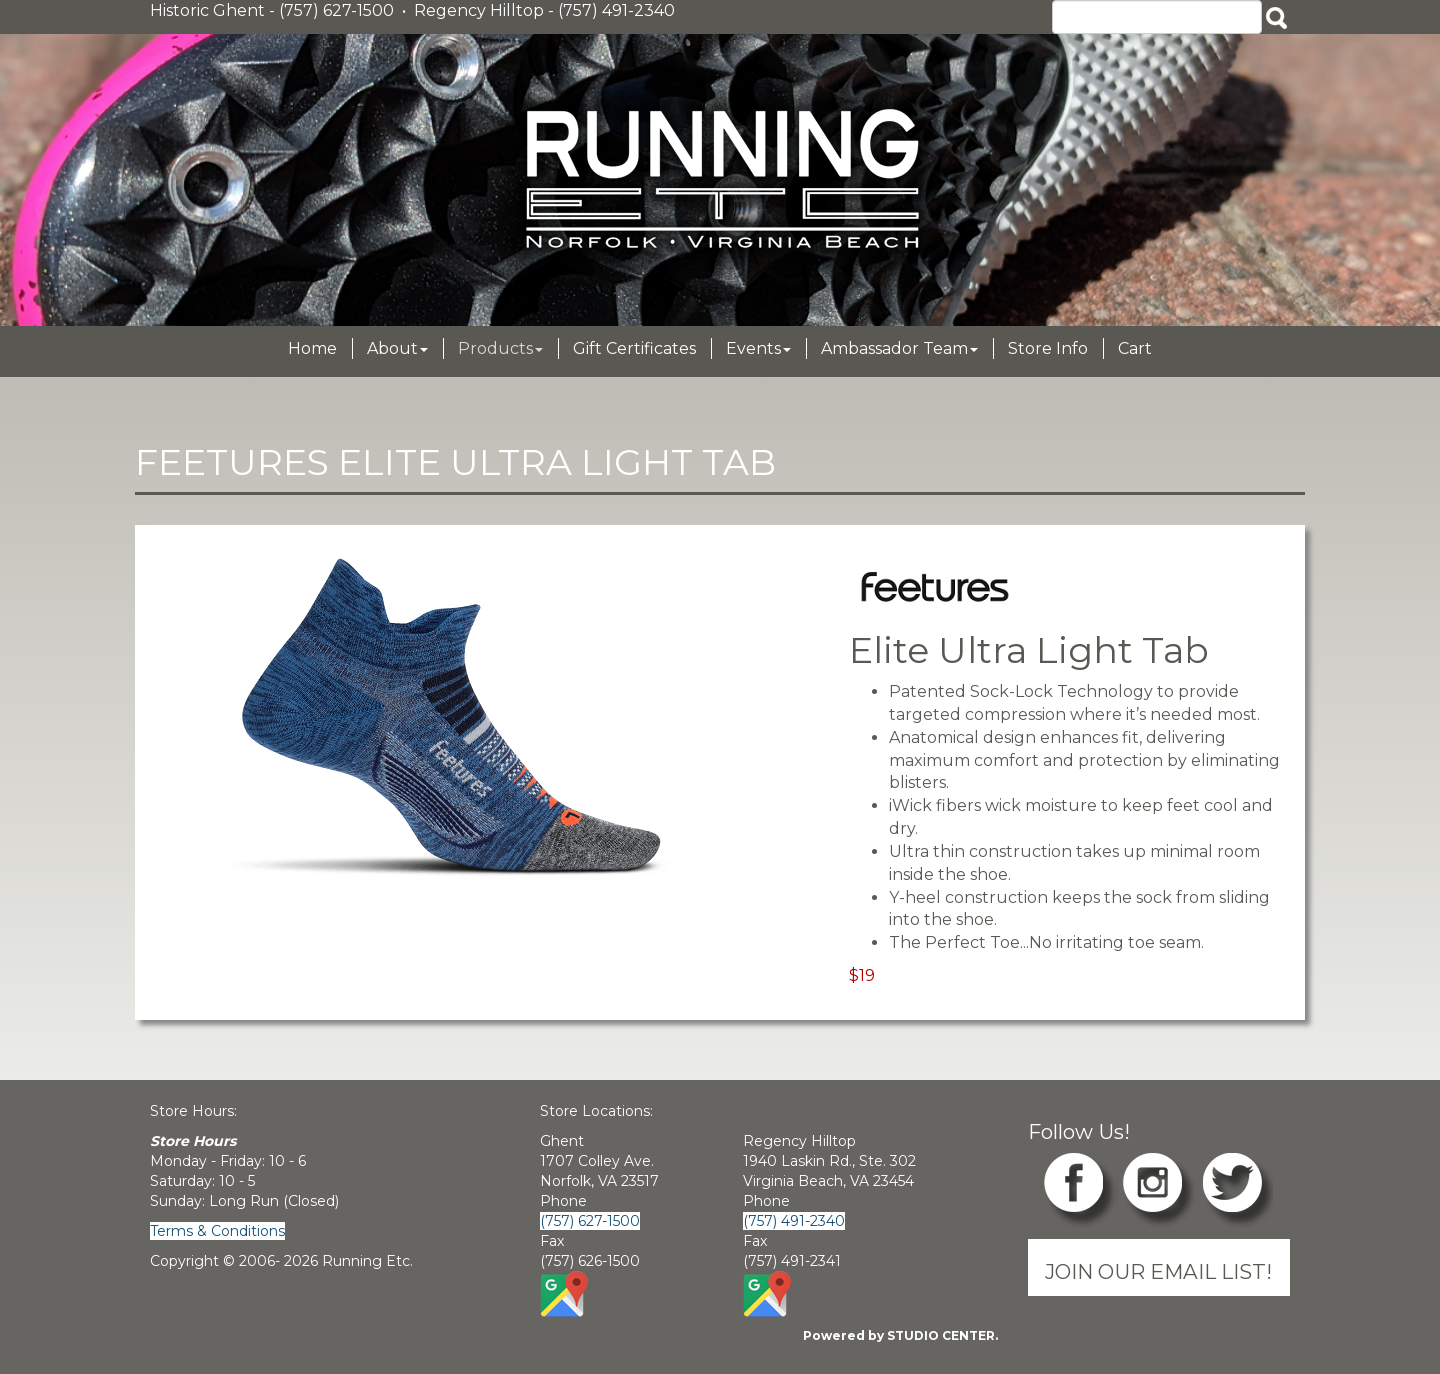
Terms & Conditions (217, 1231)
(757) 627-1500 (590, 1221)
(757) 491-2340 (794, 1221)
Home (312, 348)
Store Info (1048, 348)
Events (758, 348)
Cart (1135, 348)
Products (500, 348)
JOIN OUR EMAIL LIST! (1158, 1271)
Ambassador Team (899, 348)
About (397, 348)
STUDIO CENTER (941, 1335)
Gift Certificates (634, 348)
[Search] (1157, 17)
